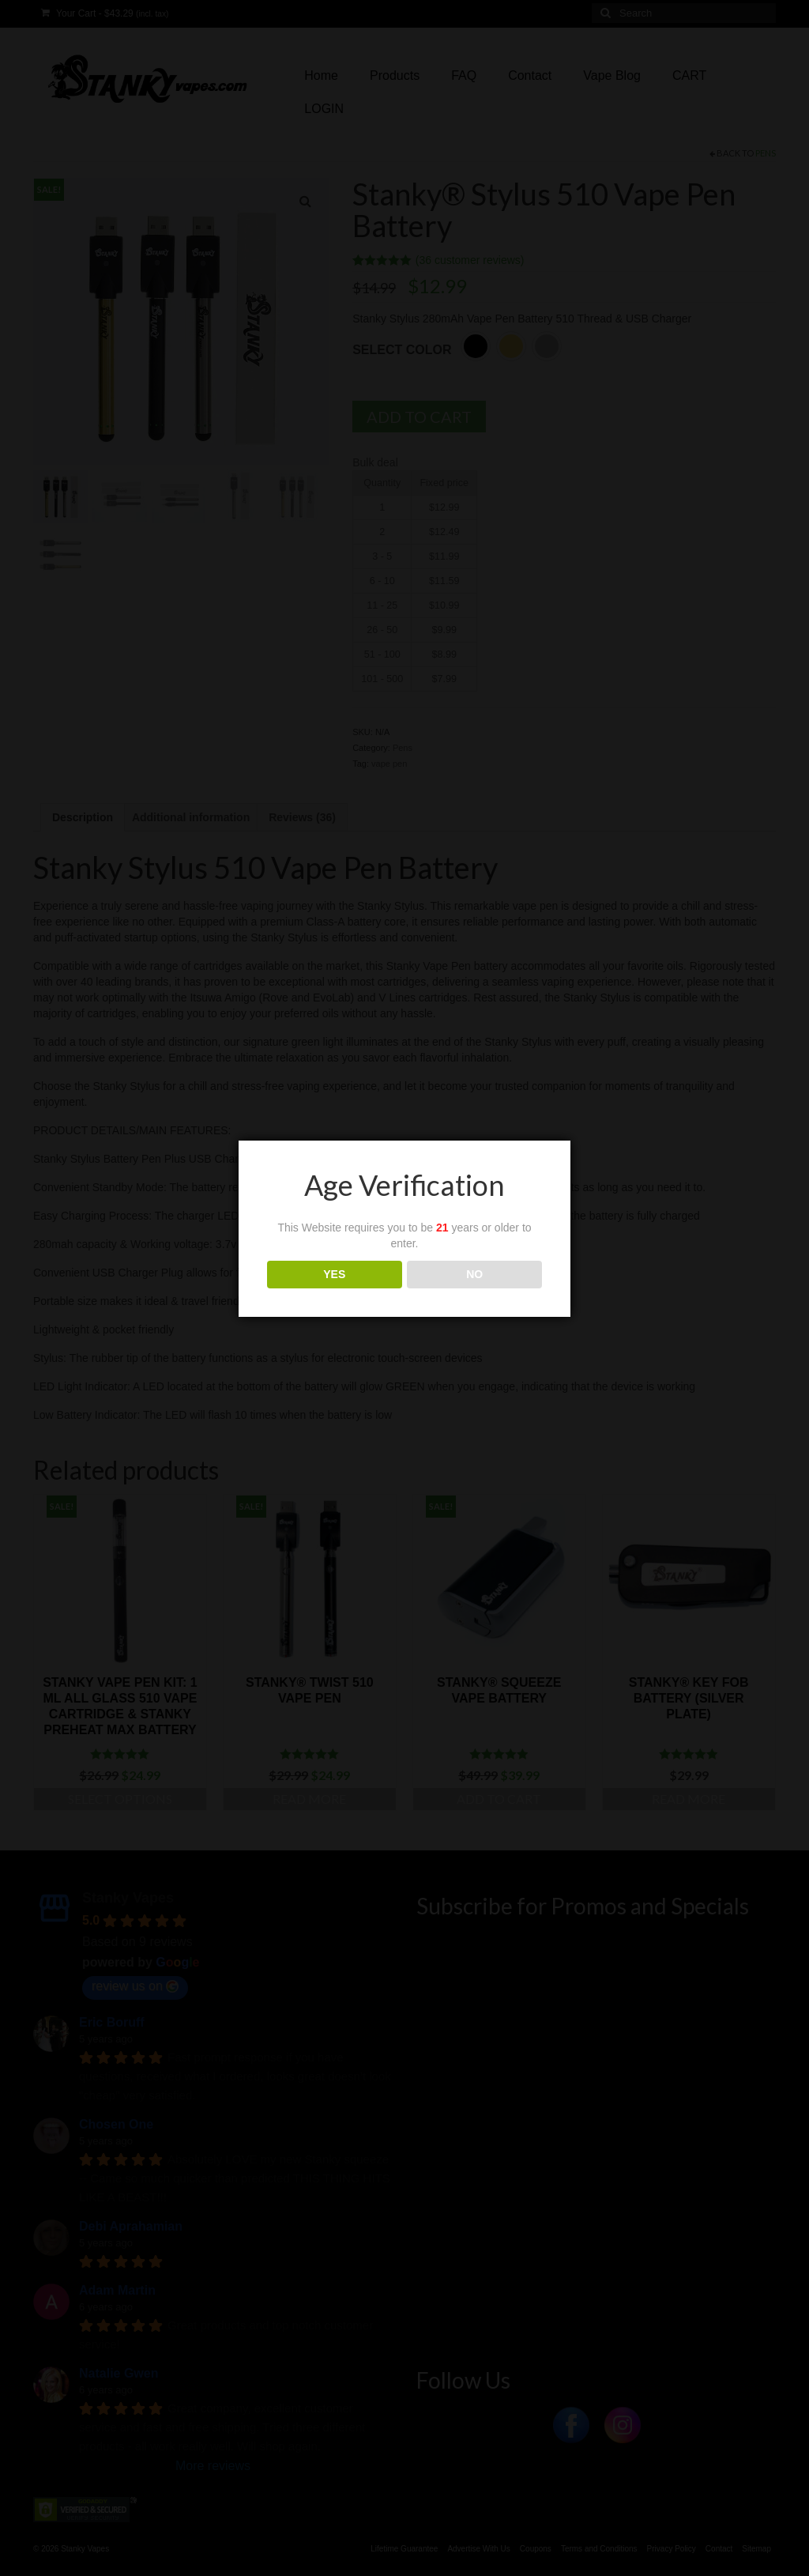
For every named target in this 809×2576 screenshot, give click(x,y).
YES (334, 1274)
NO (474, 1274)
